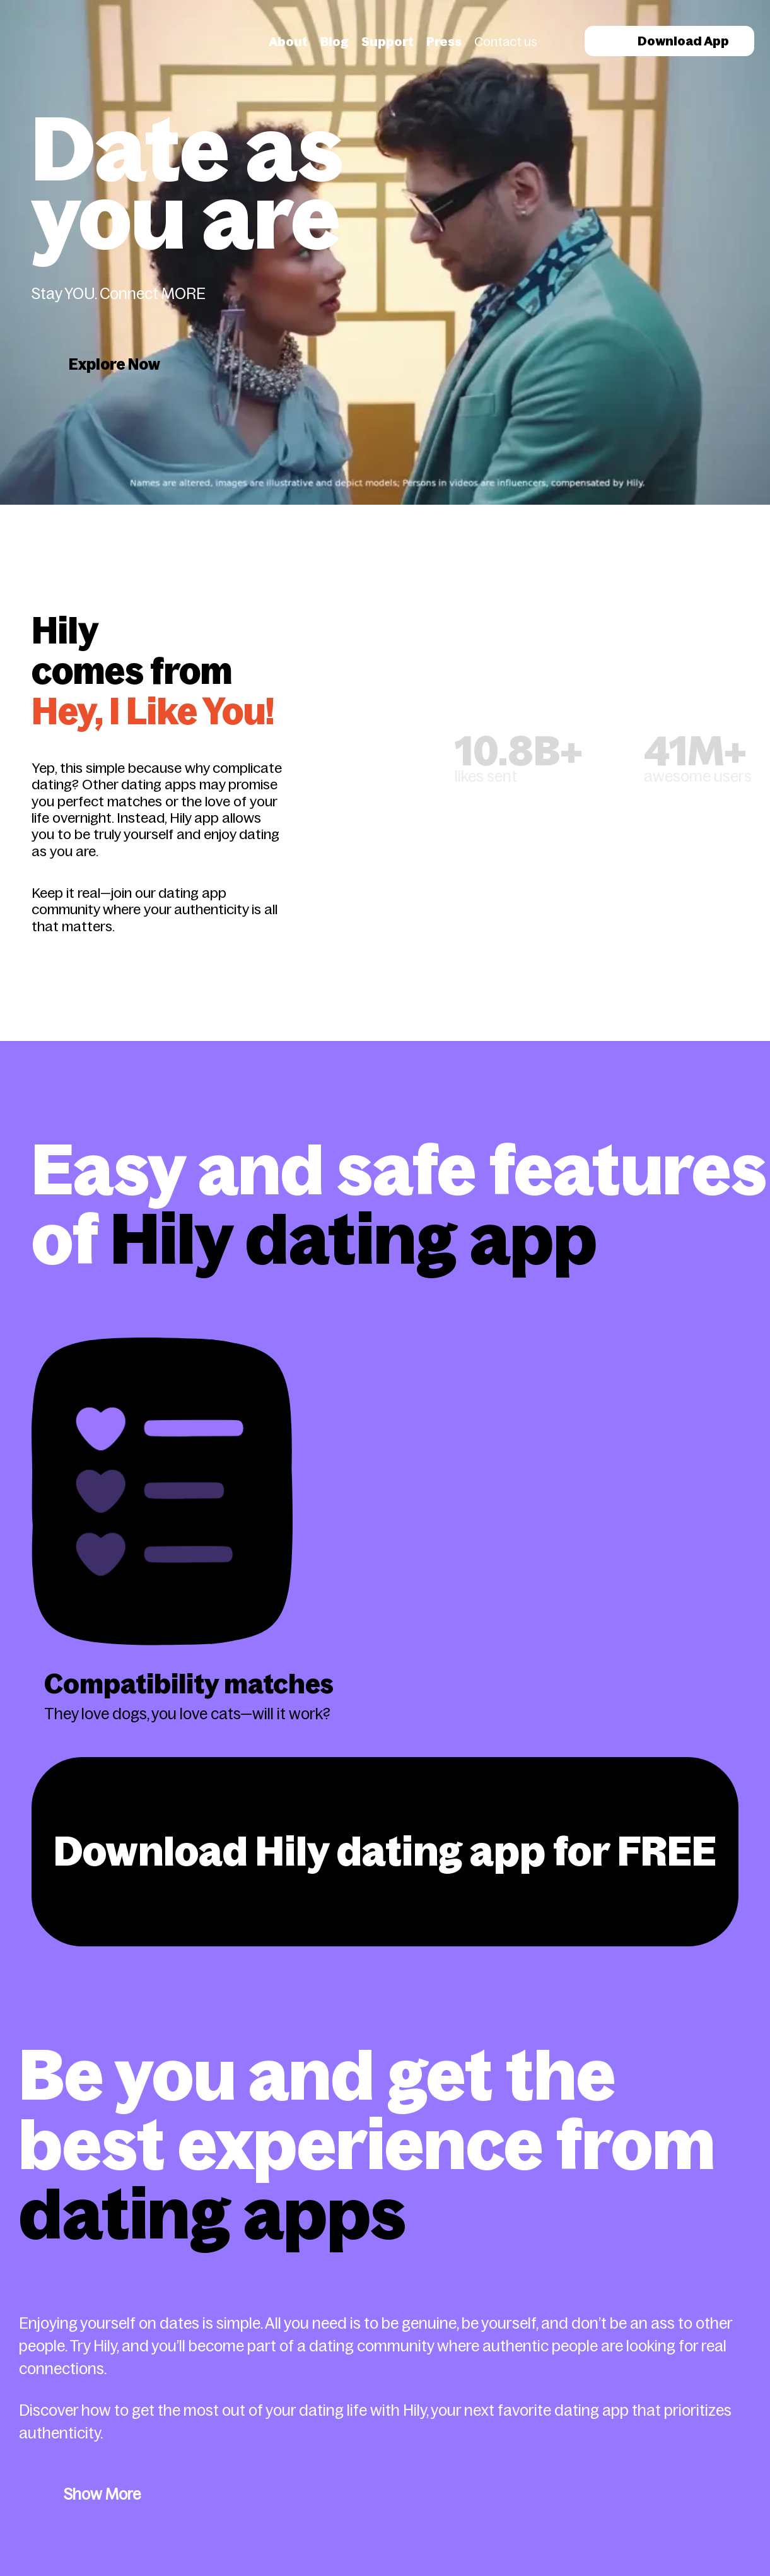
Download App (669, 41)
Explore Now (114, 364)
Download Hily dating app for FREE (385, 1851)
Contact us (505, 42)
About (288, 42)
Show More (102, 2494)
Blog (334, 42)
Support (387, 42)
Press (444, 42)
